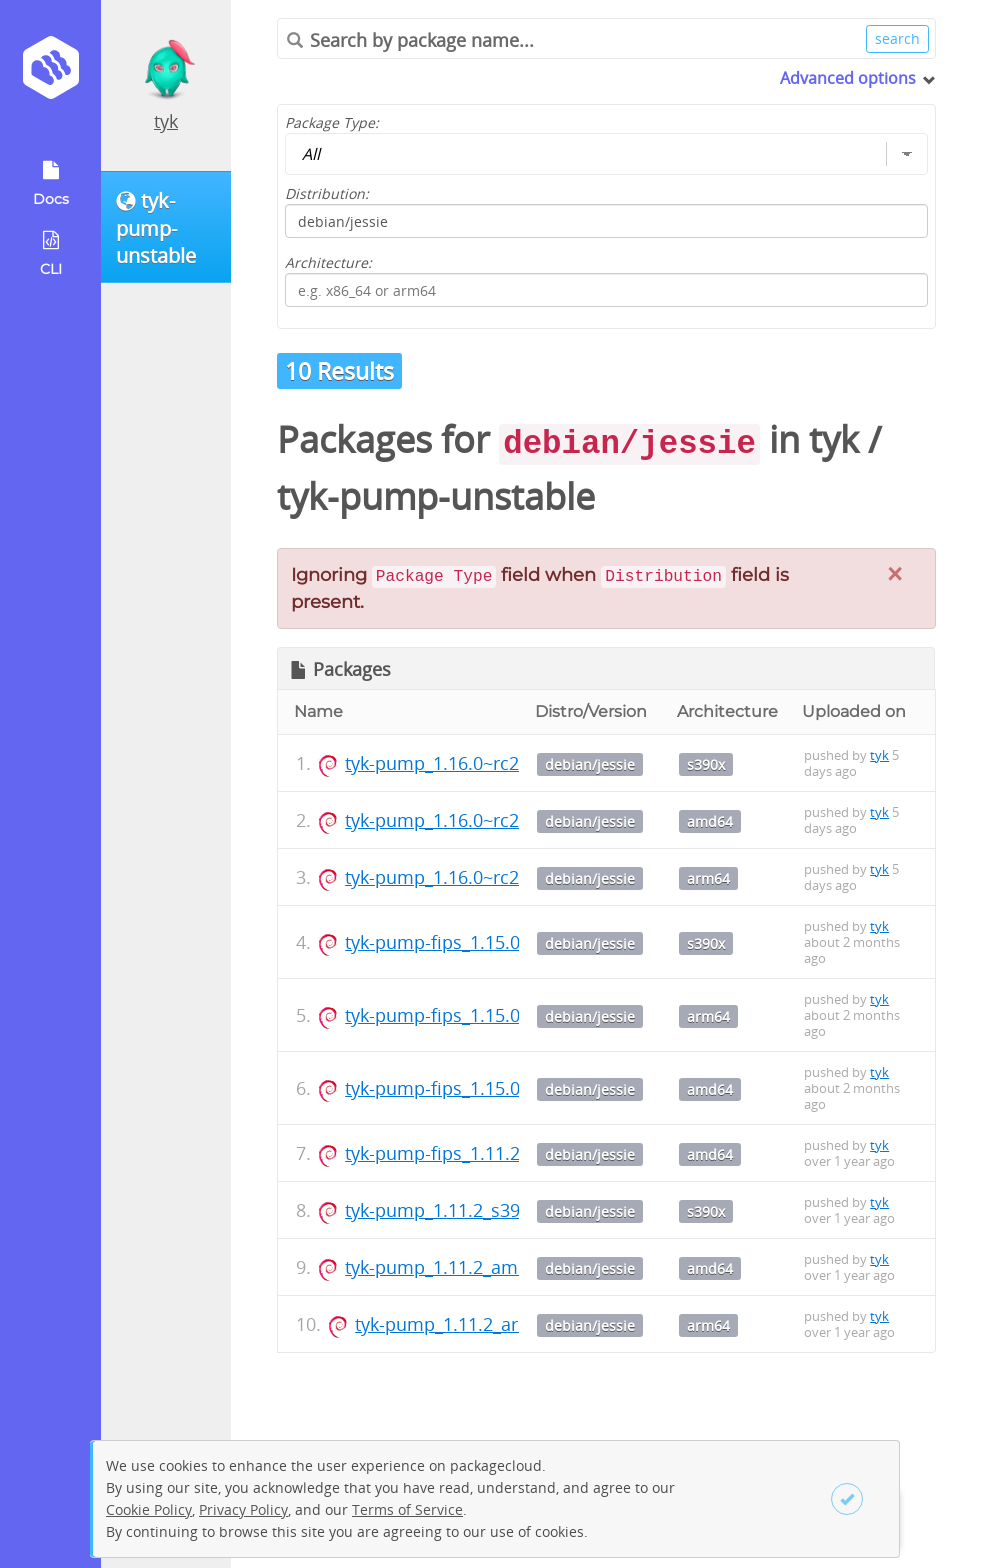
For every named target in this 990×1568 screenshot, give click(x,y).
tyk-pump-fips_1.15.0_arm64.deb (482, 1015)
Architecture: (328, 262)
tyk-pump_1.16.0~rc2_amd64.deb (483, 820)
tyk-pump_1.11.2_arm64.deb (473, 1324)
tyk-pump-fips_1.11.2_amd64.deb (484, 1153)
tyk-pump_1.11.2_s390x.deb (460, 1210)
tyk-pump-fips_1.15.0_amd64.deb (484, 1088)
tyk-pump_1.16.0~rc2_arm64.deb (481, 877)
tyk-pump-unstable (436, 496)
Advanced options (848, 78)
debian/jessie (590, 764)
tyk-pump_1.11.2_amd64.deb (465, 1267)
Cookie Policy (149, 1509)
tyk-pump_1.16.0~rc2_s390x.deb (478, 763)
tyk (166, 121)
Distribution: (327, 193)
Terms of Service (407, 1509)
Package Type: (332, 122)
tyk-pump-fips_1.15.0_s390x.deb (479, 942)
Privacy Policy (243, 1509)
